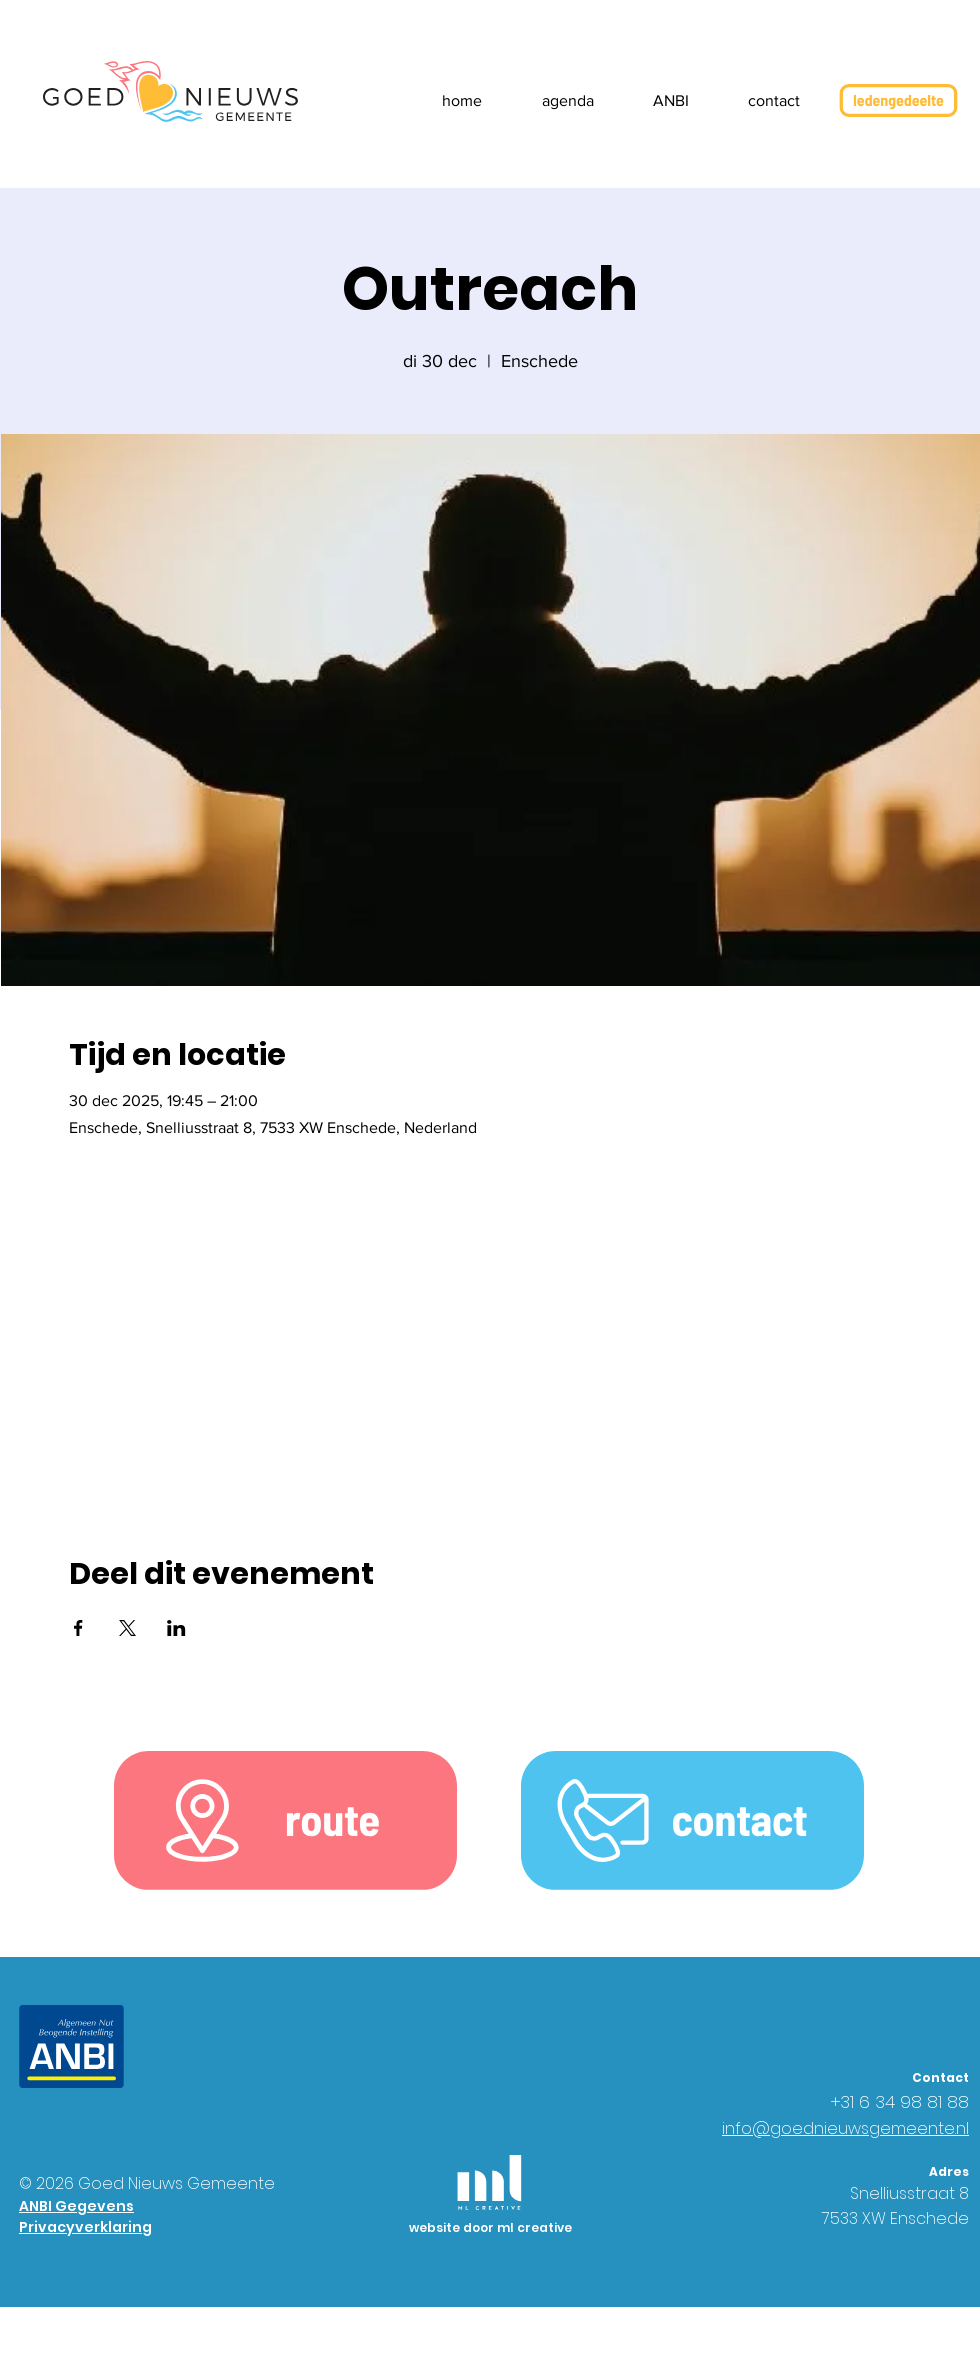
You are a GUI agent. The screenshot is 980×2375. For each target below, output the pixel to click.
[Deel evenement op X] (127, 1628)
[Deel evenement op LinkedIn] (176, 1628)
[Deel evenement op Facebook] (78, 1628)
